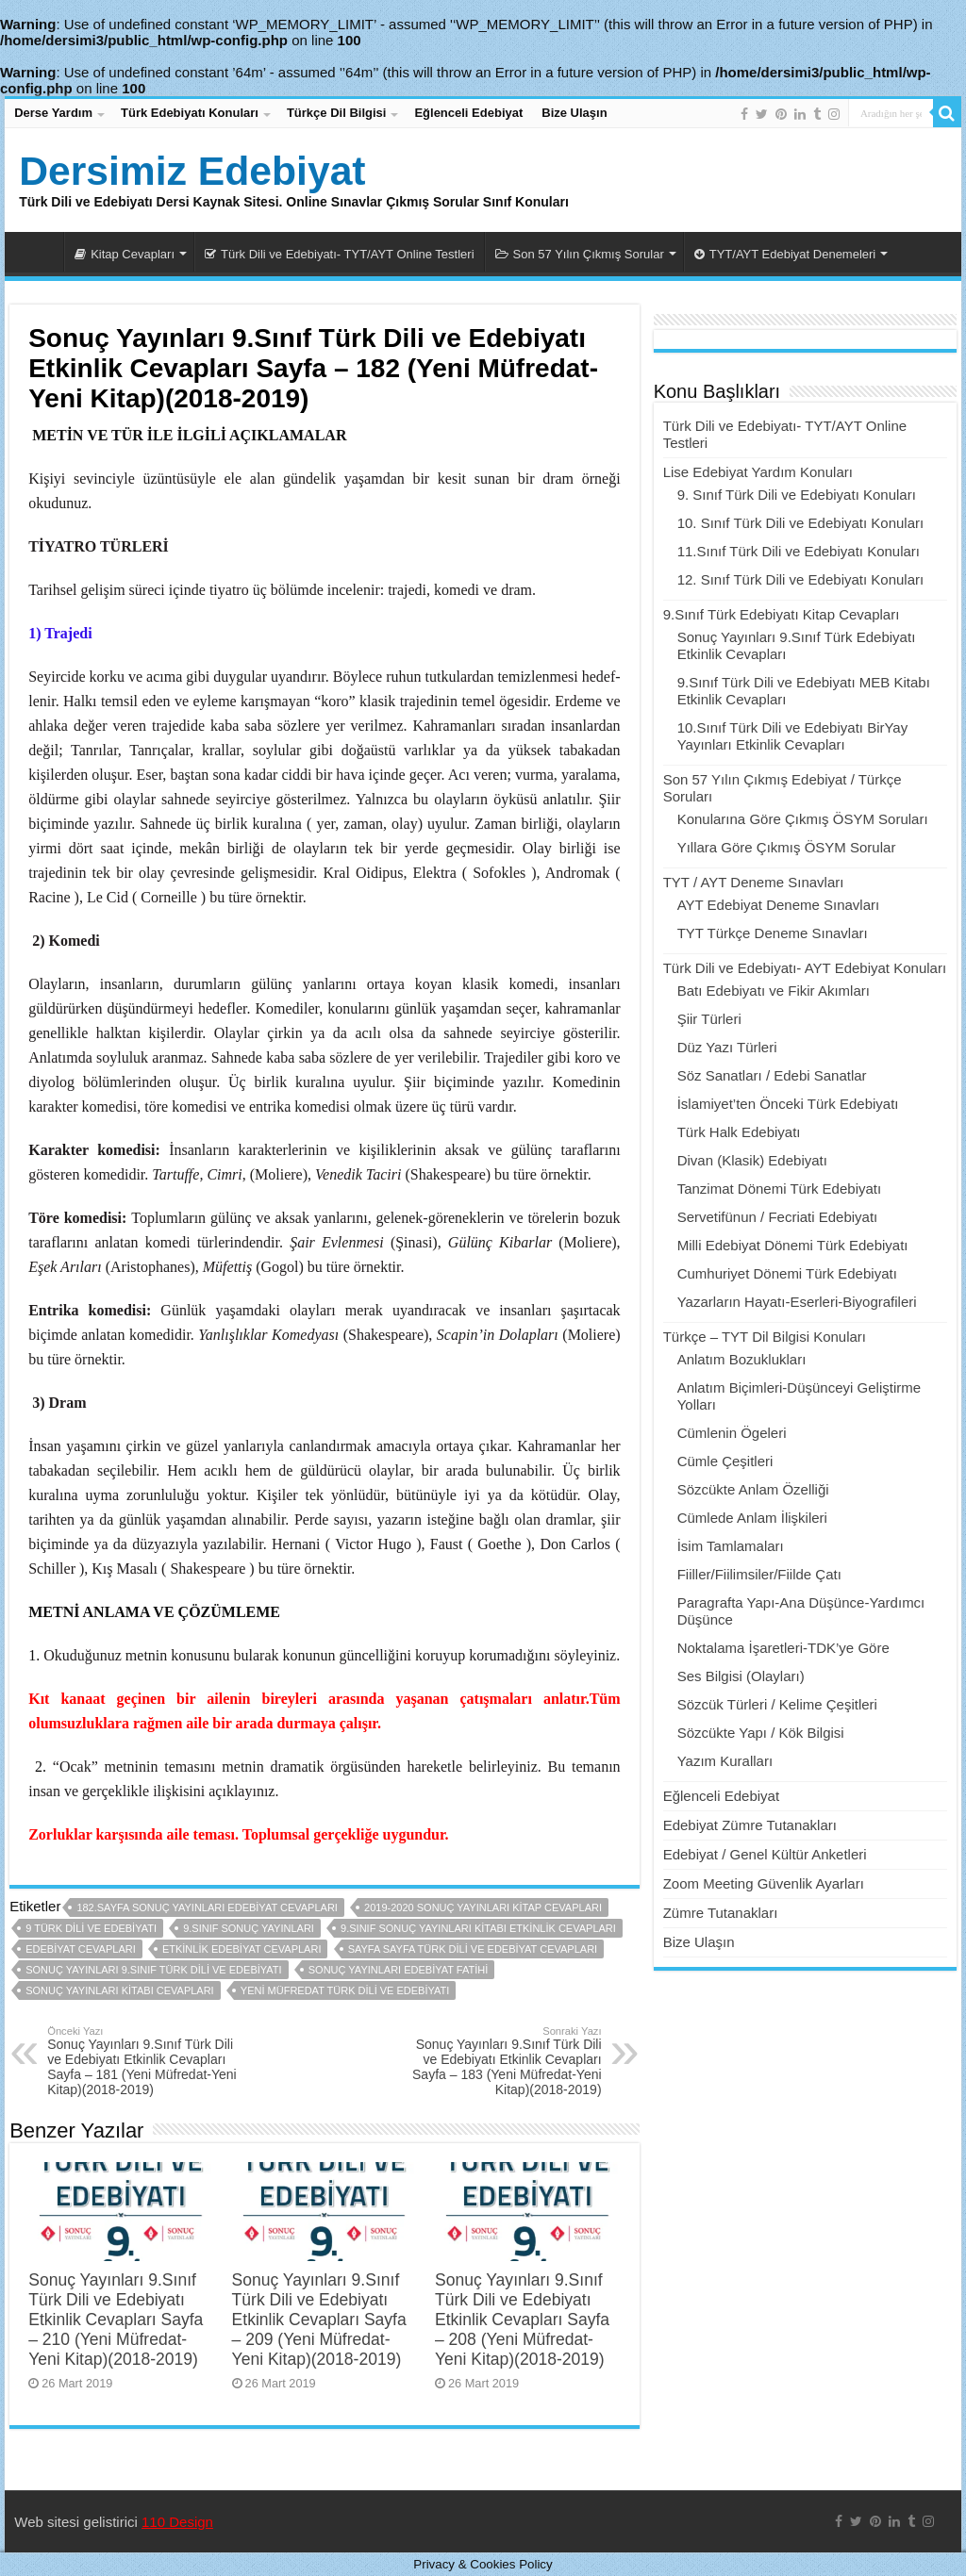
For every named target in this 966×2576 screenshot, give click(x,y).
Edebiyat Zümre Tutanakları (750, 1825)
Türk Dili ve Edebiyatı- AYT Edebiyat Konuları (804, 968)
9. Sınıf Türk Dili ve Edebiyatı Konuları (796, 495)
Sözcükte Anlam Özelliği (753, 1489)
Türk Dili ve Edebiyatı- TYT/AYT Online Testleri (340, 254)
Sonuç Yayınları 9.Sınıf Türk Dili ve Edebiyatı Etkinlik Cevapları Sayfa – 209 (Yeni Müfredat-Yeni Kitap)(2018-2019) (319, 2320)
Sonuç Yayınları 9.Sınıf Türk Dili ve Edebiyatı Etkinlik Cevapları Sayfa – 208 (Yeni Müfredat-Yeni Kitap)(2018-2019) (522, 2320)
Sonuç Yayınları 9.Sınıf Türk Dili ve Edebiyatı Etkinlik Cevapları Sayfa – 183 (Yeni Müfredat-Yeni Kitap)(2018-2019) (505, 2061)
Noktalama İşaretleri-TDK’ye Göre (783, 1648)
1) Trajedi (60, 633)
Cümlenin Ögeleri (732, 1433)
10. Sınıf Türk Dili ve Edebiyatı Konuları (800, 523)
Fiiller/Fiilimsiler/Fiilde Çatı (759, 1574)
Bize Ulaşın (574, 113)
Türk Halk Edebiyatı (739, 1132)
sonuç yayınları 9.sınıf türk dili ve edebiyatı (153, 1969)
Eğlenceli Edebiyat (468, 113)
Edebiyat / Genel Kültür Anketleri (765, 1854)
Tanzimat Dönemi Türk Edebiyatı (779, 1189)
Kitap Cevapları (125, 254)
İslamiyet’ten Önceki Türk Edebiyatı (788, 1104)
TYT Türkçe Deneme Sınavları (772, 933)
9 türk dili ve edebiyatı (91, 1928)
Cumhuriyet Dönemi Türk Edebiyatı (787, 1273)
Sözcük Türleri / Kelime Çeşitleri (777, 1704)
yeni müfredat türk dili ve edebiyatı (345, 1990)
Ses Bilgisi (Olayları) (741, 1676)
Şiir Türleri (709, 1019)
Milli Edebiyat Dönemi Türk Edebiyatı (792, 1245)
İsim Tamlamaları (730, 1546)
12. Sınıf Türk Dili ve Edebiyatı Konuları (800, 579)
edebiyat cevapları (80, 1949)
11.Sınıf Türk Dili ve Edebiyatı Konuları (798, 551)
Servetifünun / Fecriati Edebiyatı (777, 1217)
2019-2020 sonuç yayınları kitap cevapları (483, 1907)
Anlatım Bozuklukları (742, 1359)
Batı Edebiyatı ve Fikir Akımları (773, 991)
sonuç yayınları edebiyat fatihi (398, 1969)
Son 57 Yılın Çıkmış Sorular (579, 254)
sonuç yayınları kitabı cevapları (119, 1990)
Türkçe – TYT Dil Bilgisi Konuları (764, 1337)
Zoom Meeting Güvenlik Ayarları (763, 1883)
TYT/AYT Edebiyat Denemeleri (785, 254)
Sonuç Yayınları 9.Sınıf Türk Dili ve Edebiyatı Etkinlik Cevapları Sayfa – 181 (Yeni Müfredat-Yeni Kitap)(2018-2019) (144, 2061)
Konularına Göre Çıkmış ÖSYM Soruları (802, 819)
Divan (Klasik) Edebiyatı (752, 1160)
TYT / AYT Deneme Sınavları (753, 882)
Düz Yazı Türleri (727, 1047)
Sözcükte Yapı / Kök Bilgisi (760, 1733)
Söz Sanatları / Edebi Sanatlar (772, 1075)
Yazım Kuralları (725, 1761)
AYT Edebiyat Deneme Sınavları (778, 905)
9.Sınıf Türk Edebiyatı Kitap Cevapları (781, 614)
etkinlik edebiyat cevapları (242, 1949)
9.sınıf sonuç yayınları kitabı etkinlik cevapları (478, 1928)
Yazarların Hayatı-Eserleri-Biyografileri (797, 1302)
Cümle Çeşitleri (725, 1461)
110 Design (177, 2522)
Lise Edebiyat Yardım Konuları (758, 472)
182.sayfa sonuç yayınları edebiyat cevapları (207, 1907)
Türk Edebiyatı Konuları (189, 113)
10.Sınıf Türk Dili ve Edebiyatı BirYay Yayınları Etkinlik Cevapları (792, 735)
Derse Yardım (53, 113)
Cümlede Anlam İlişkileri (752, 1518)
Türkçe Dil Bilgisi (336, 113)
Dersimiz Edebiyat (192, 170)
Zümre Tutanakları (720, 1913)
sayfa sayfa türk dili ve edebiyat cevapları (473, 1949)
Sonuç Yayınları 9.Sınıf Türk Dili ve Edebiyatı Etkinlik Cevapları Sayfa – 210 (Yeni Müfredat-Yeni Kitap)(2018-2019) (115, 2320)
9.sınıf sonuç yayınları (248, 1928)
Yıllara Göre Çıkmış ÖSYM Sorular (786, 847)
